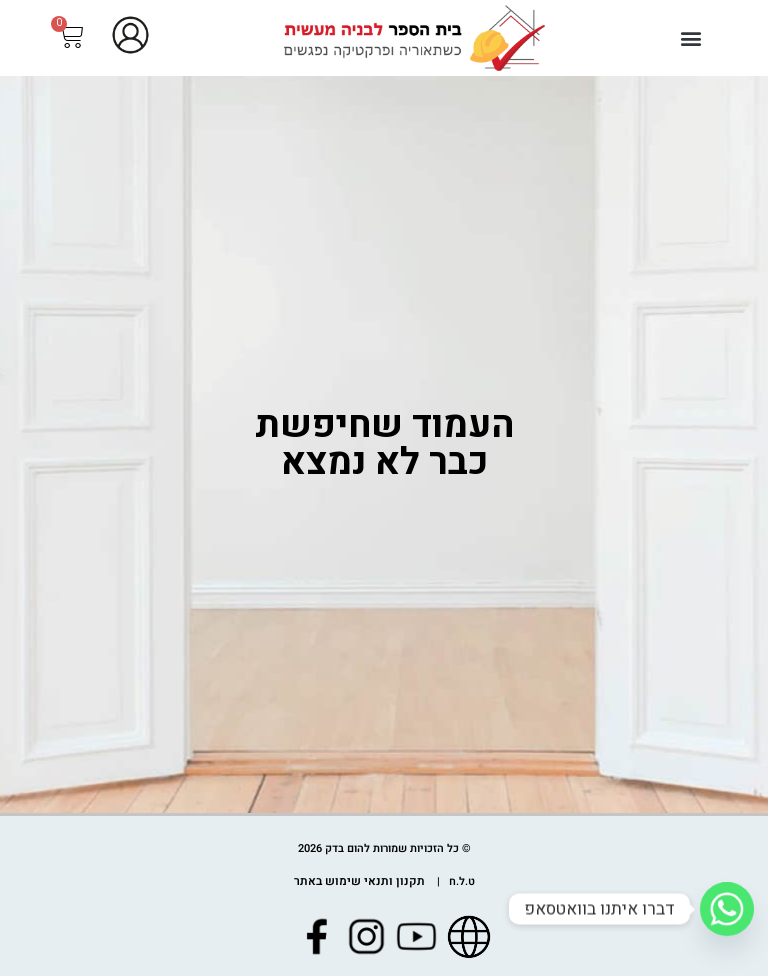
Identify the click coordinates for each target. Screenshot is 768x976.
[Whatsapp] (727, 909)
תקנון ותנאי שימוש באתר (359, 881)
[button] (691, 37)
